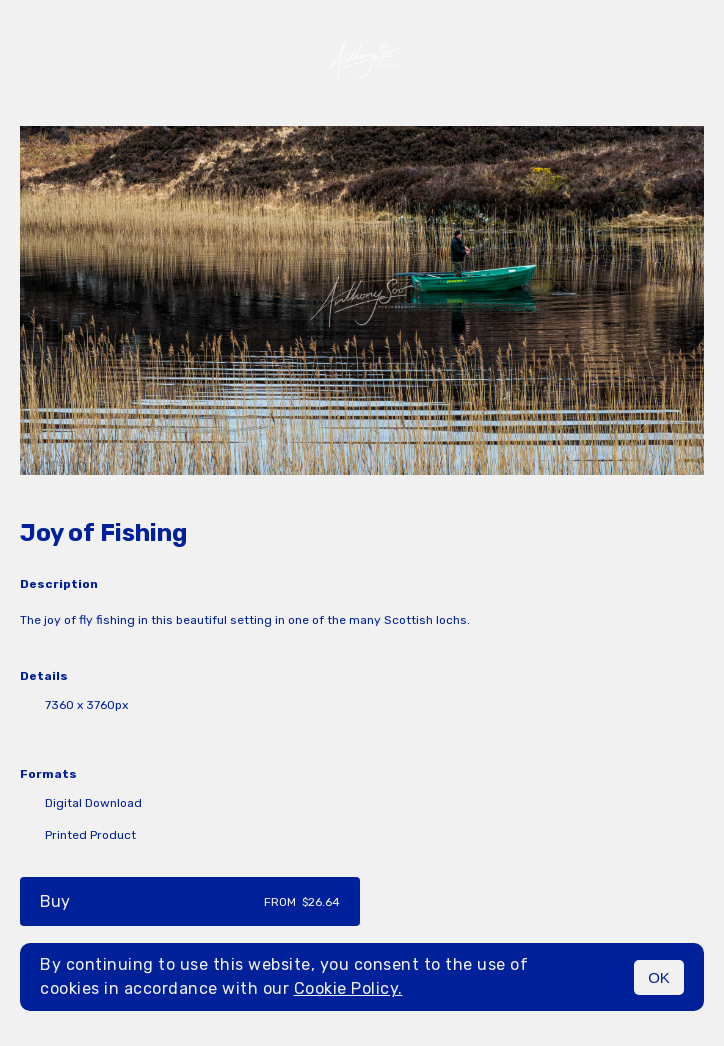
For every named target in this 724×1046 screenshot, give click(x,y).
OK (659, 977)
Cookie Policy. (348, 988)
